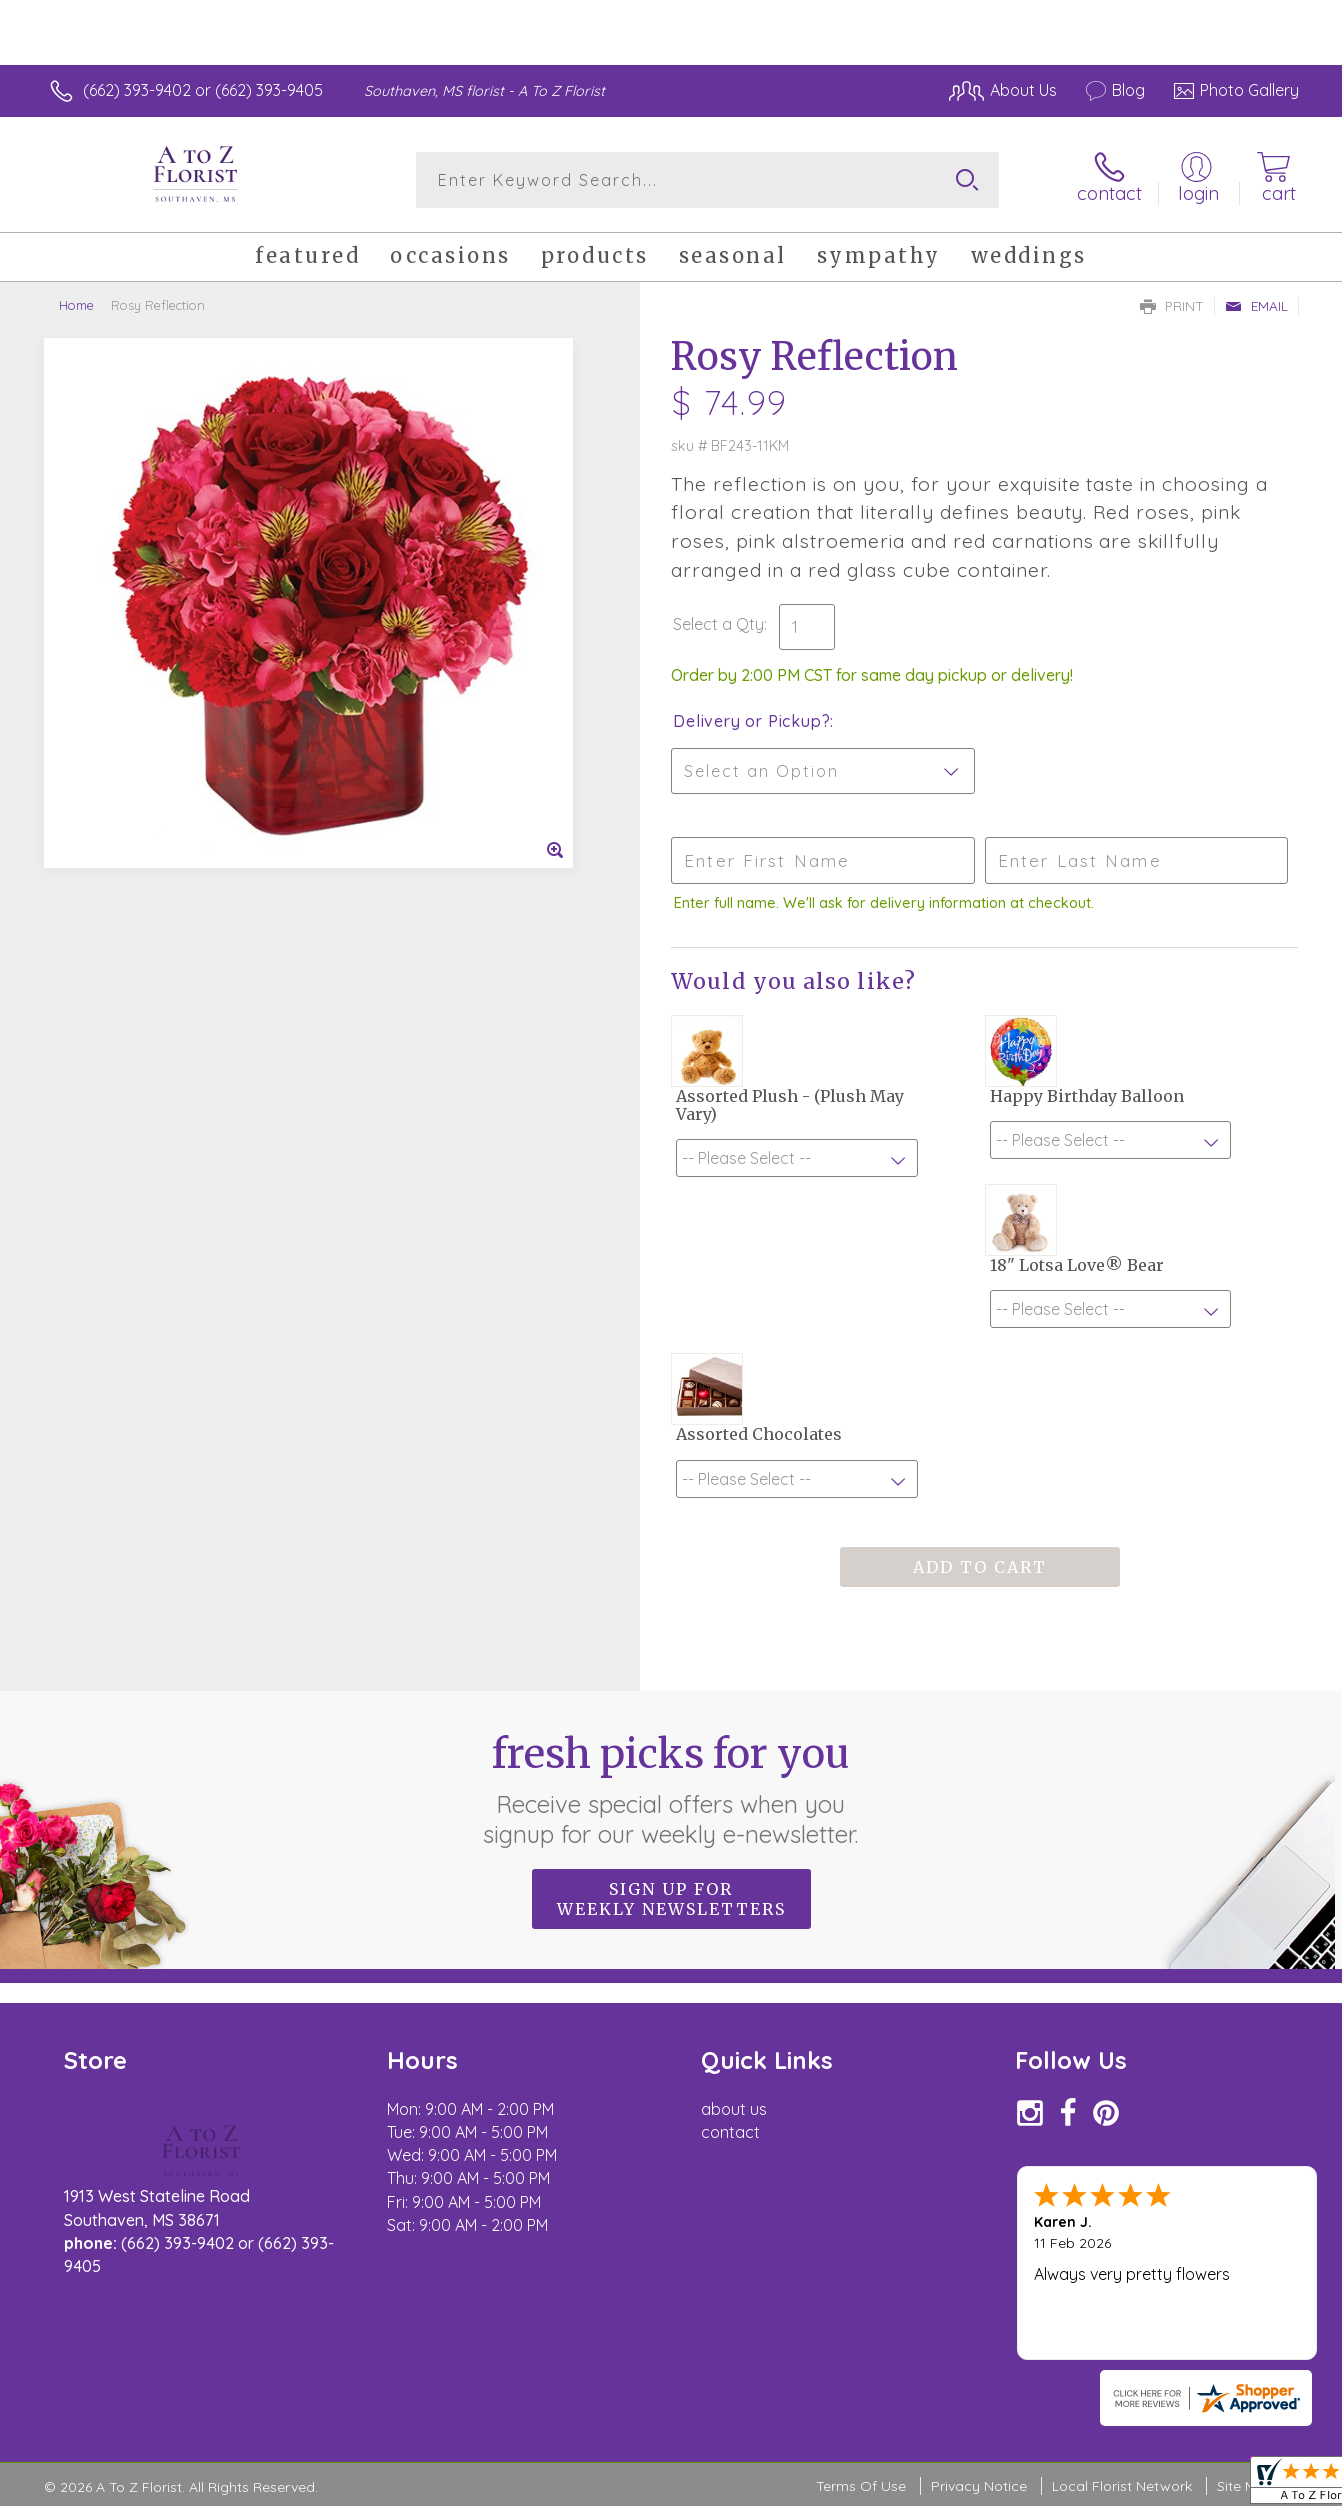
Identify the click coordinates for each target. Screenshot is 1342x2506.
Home (76, 305)
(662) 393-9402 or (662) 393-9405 (203, 90)
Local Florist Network (1122, 2486)
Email (1256, 306)
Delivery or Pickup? (751, 721)
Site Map (1245, 2486)
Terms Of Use (861, 2486)
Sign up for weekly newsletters (671, 1899)
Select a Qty (718, 624)
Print (1172, 306)
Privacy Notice (979, 2486)
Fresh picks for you (671, 1789)
